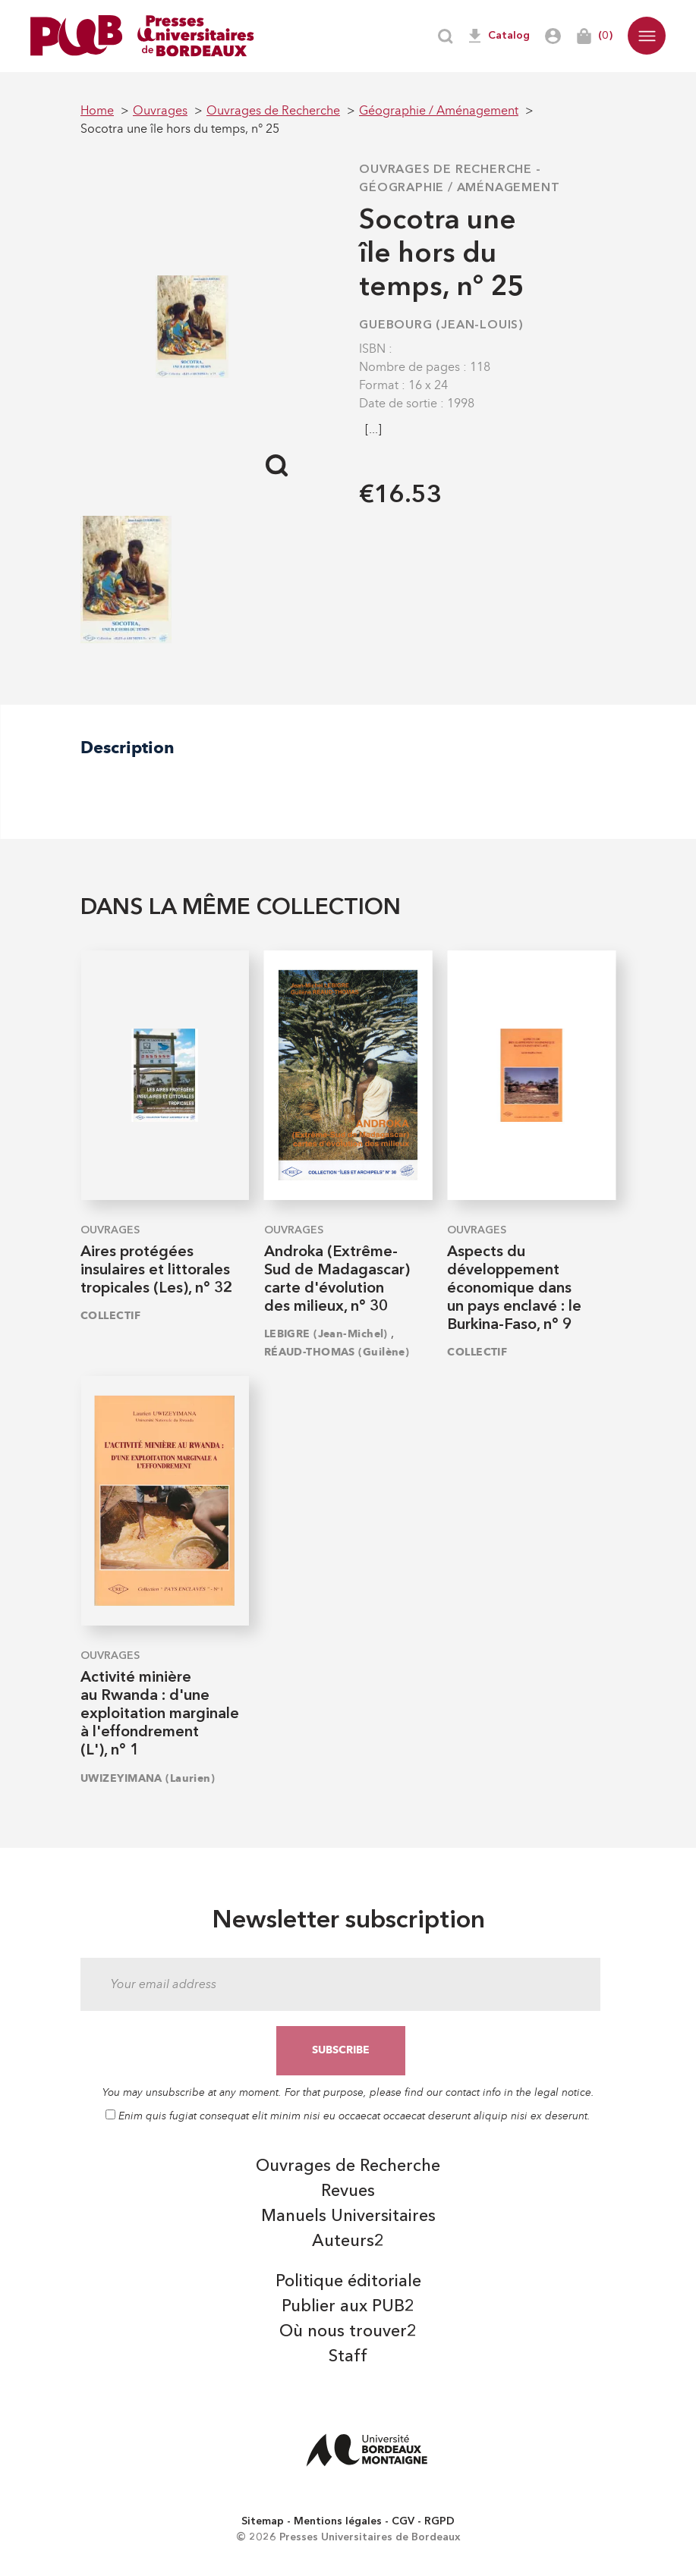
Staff (348, 2356)
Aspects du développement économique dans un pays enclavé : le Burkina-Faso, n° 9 (514, 1289)
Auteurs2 (348, 2241)
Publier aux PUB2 (348, 2306)
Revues (348, 2191)
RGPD (439, 2521)
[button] (647, 36)
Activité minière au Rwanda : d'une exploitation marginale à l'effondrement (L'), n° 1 (159, 1714)
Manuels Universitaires (348, 2216)
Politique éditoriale (348, 2281)
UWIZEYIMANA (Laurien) (147, 1778)
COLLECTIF (110, 1315)
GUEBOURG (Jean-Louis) (441, 325)
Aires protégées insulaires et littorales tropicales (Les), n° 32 (156, 1270)
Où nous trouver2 (348, 2331)
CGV (403, 2521)
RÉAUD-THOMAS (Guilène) (337, 1352)
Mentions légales (338, 2521)
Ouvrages (110, 1230)
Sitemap (262, 2521)
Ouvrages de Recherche (445, 170)
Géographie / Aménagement (459, 188)
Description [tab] (127, 747)
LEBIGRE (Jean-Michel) (326, 1333)
